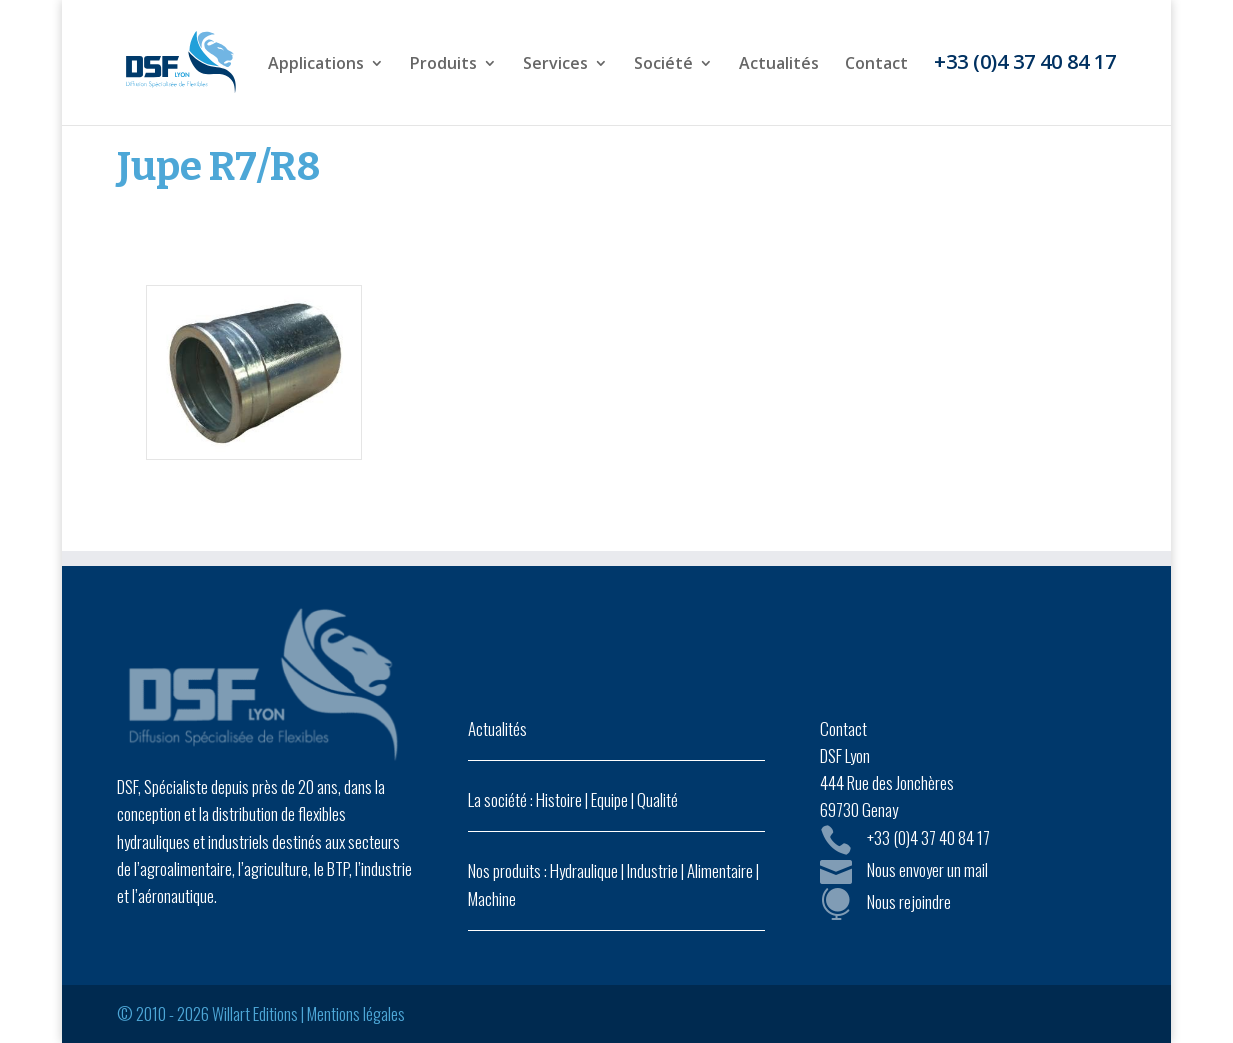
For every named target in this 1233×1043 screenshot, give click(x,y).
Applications (316, 65)
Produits (443, 65)
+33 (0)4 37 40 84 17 (1025, 65)
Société (663, 65)
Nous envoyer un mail (927, 869)
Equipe (609, 799)
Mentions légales (356, 1013)
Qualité (657, 799)
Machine (492, 898)
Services (555, 65)
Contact (876, 65)
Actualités (779, 65)
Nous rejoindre (909, 901)
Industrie (652, 870)
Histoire (559, 799)
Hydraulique (584, 870)
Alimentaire (720, 870)
